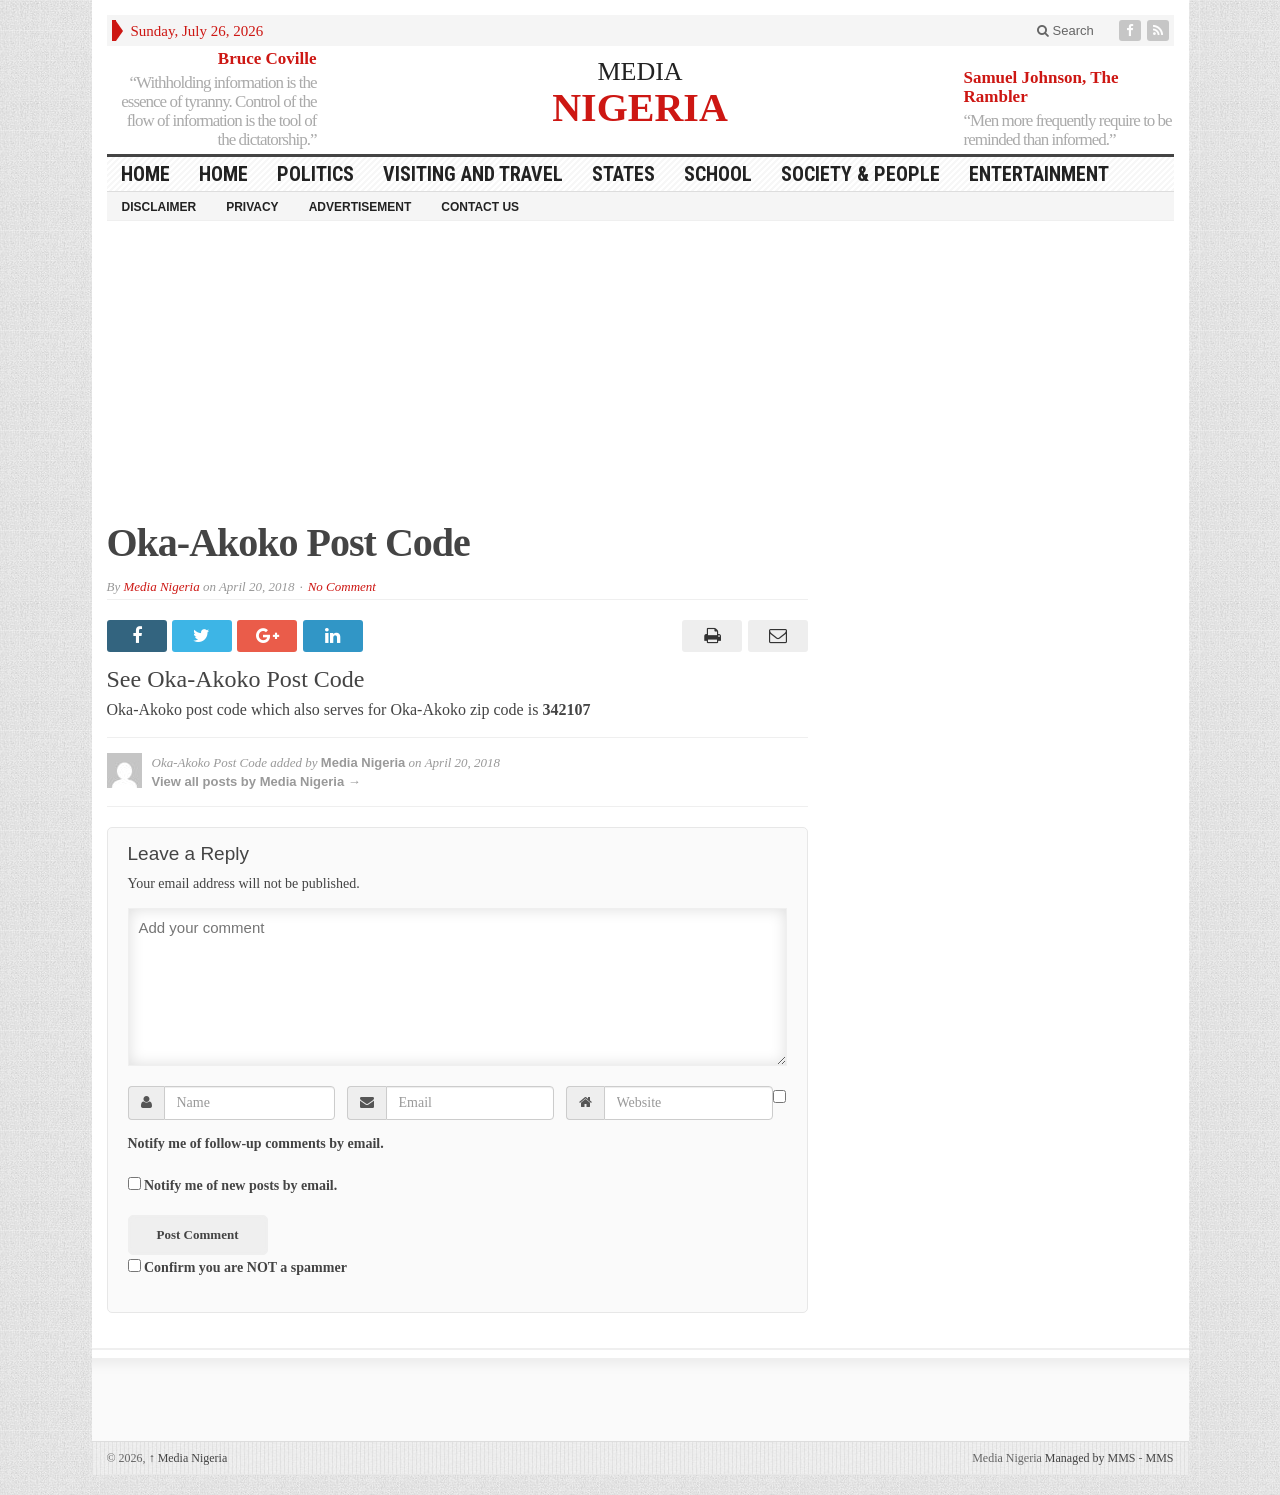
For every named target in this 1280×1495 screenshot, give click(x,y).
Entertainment (1039, 174)
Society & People (860, 174)
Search (1065, 30)
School (718, 174)
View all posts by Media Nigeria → (256, 781)
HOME (145, 174)
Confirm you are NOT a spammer (237, 1267)
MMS (1159, 1458)
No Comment (342, 586)
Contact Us (480, 207)
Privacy (252, 207)
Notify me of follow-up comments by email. (256, 1143)
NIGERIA (640, 106)
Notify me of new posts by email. (240, 1185)
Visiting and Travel (473, 174)
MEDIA (639, 71)
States (623, 174)
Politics (315, 174)
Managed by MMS (1090, 1458)
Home (223, 174)
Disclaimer (159, 207)
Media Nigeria (161, 586)
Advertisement (360, 207)
